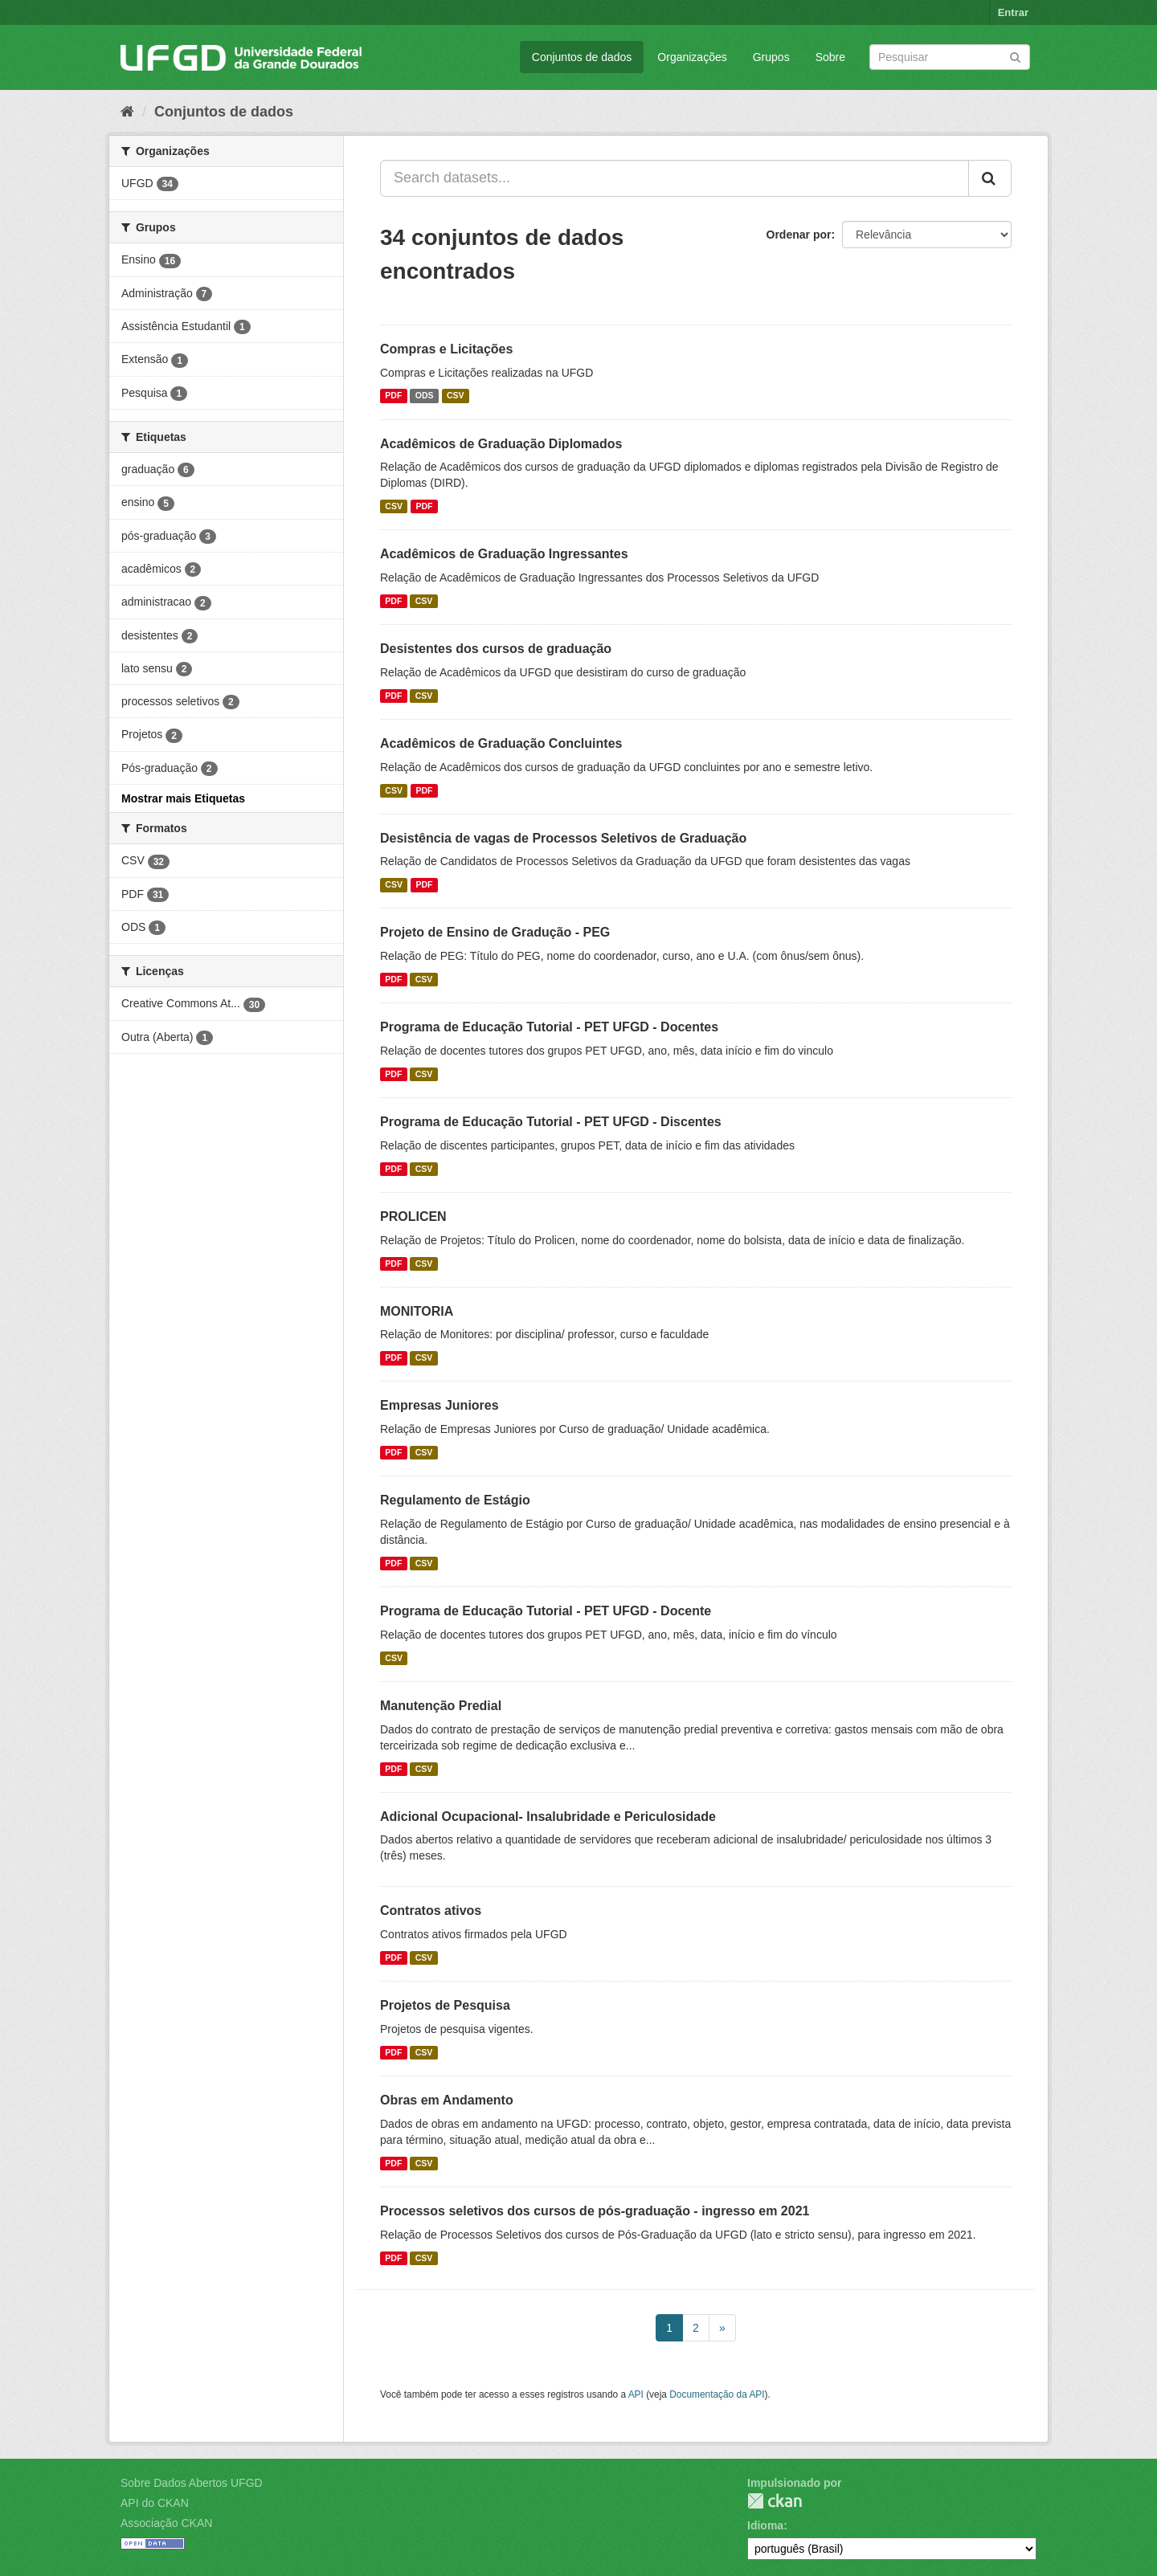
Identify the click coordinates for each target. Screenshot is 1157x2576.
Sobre (830, 57)
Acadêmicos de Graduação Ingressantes (504, 554)
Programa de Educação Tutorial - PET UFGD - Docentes (549, 1027)
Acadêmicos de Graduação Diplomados (501, 444)
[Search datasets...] (674, 178)
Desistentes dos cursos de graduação (495, 648)
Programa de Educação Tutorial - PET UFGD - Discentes (551, 1122)
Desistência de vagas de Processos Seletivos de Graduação (563, 838)
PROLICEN (413, 1216)
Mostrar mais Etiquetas (183, 798)
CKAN (774, 2500)
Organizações (691, 57)
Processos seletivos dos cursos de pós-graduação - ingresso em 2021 (594, 2211)
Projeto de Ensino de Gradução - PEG (495, 932)
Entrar (1013, 12)
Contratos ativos (430, 1910)
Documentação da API (716, 2394)
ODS (424, 396)
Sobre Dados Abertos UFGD (192, 2482)
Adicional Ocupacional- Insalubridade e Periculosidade (548, 1816)
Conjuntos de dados (582, 57)
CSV (455, 396)
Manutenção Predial (440, 1706)
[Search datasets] (949, 57)
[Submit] (1015, 56)
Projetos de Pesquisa (445, 2005)
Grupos (771, 57)
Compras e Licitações (446, 349)
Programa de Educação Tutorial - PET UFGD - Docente (545, 1611)
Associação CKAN (166, 2523)
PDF (393, 396)
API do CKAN (155, 2502)
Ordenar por (799, 234)
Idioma (765, 2525)
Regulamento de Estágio (455, 1500)
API (636, 2394)
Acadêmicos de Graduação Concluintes (501, 743)
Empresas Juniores (439, 1405)
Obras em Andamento (446, 2100)
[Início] (127, 112)
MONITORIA (416, 1311)
